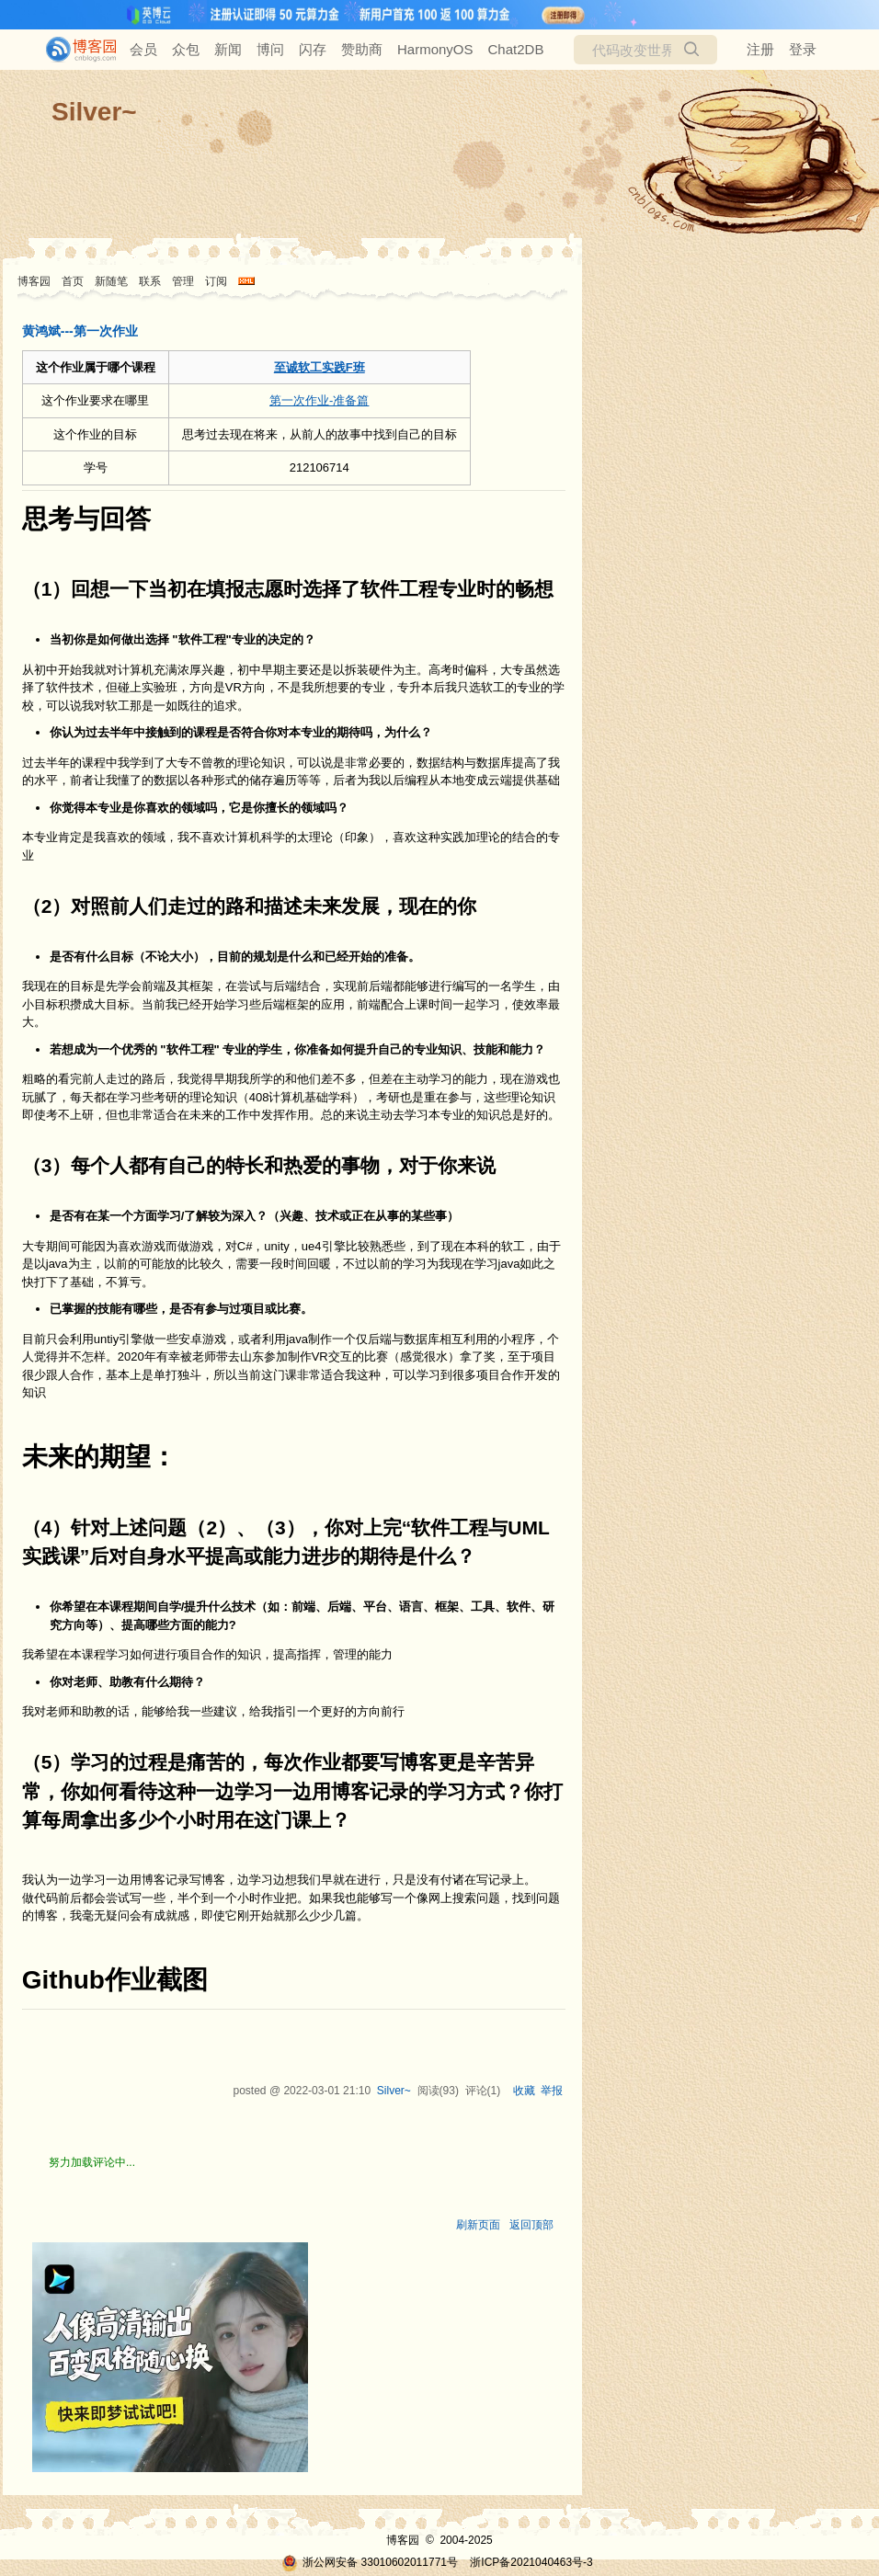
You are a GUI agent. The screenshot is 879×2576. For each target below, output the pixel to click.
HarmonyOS (435, 49)
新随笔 (111, 281)
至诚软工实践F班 (319, 367)
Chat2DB (516, 49)
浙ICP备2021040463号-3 (531, 2562)
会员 (143, 49)
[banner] (73, 50)
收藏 (524, 2090)
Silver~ (94, 111)
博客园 (34, 281)
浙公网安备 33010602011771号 (369, 2562)
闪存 (312, 49)
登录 (802, 49)
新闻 (228, 49)
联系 (150, 281)
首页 (73, 281)
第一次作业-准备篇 (319, 400)
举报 (552, 2090)
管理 (183, 281)
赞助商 (361, 49)
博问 (270, 49)
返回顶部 (531, 2224)
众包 (186, 49)
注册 (760, 49)
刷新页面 (478, 2224)
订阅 (216, 281)
